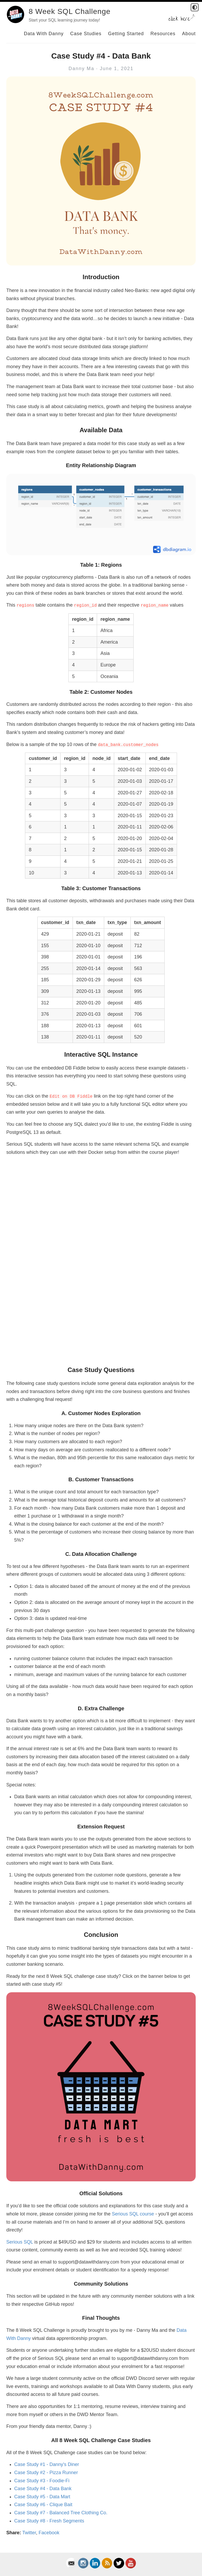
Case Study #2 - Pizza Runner (46, 2472)
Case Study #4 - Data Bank (43, 2488)
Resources (162, 33)
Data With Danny (44, 33)
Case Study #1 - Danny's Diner (46, 2464)
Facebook (49, 2532)
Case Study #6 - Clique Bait (43, 2504)
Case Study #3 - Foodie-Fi (41, 2480)
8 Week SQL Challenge (69, 11)
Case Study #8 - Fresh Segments (49, 2520)
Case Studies (86, 33)
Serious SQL (19, 2242)
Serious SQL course (133, 2214)
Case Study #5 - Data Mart (42, 2496)
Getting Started (126, 33)
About (189, 33)
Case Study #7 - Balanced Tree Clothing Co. (60, 2512)
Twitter (29, 2532)
